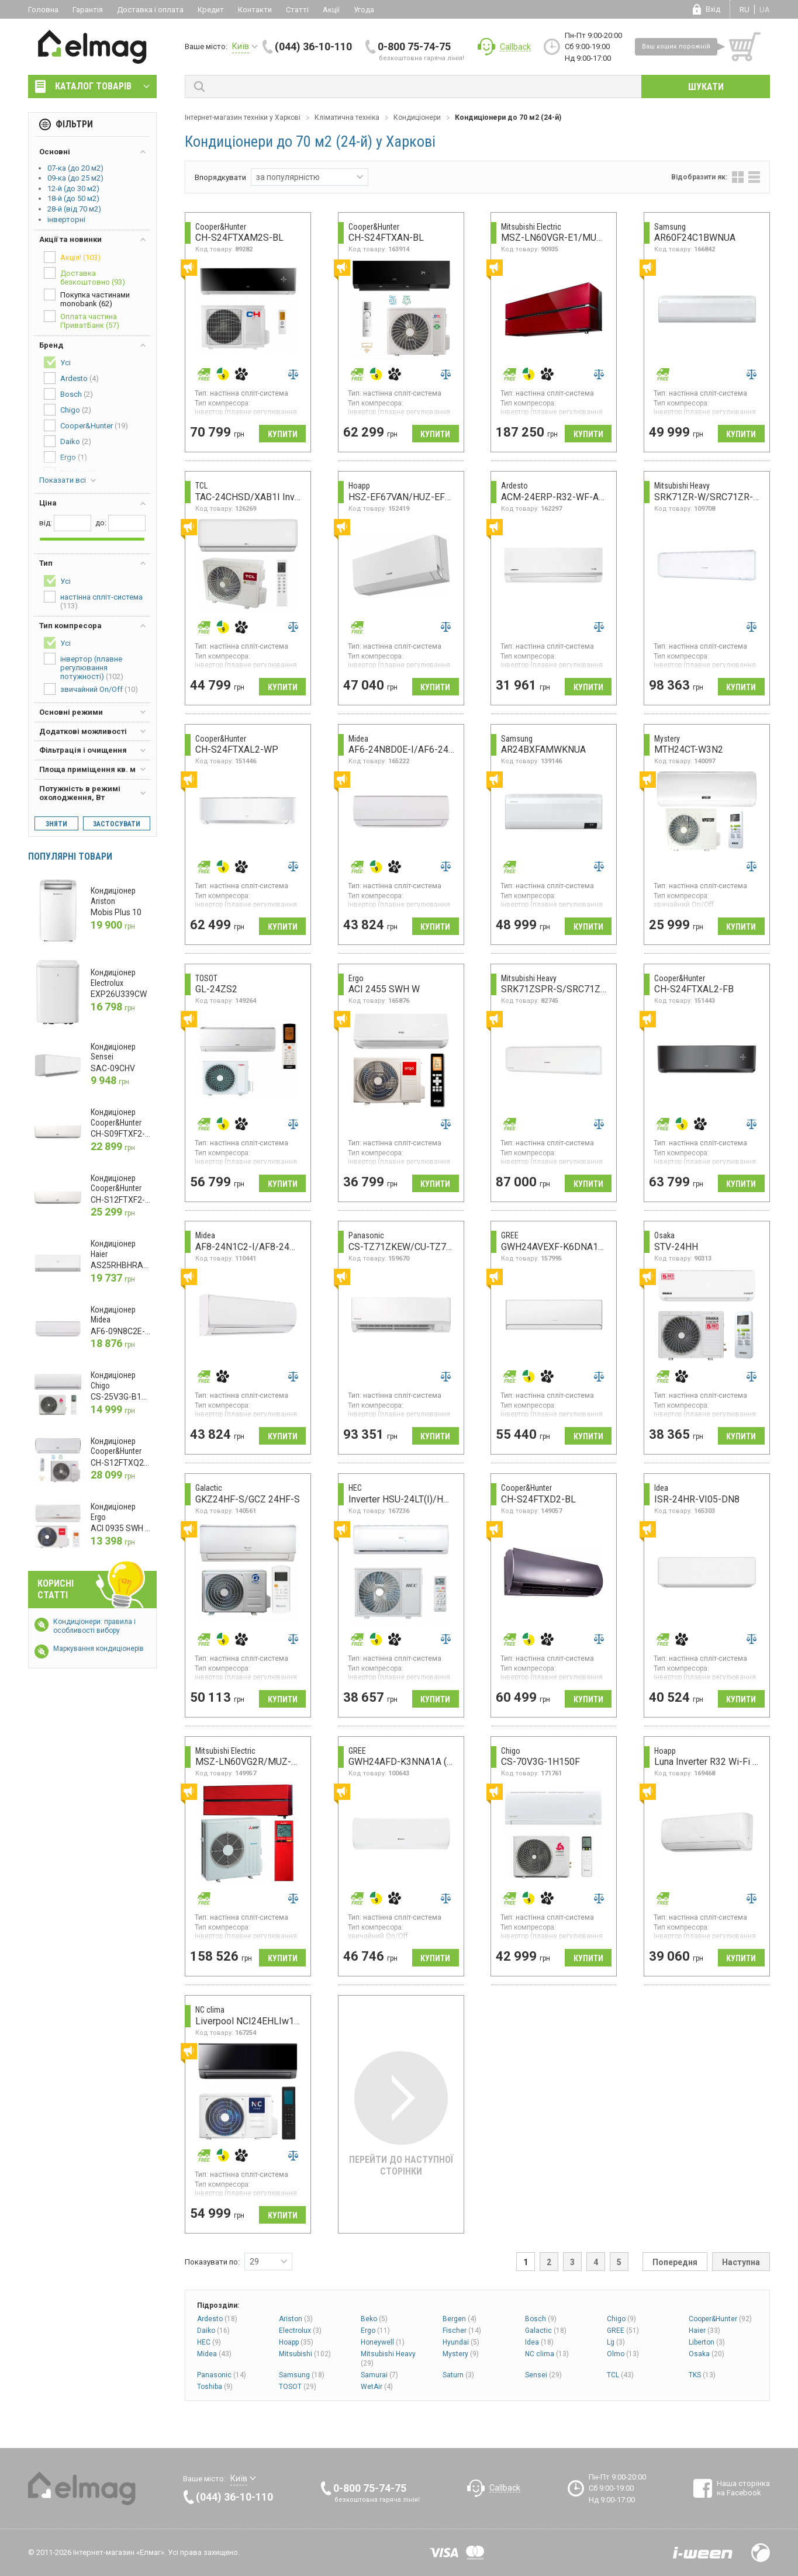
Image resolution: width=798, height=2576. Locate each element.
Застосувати (116, 824)
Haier (704, 2330)
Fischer (462, 2330)
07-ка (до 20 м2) (75, 168)
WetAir (377, 2387)
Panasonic (221, 2375)
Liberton (707, 2342)
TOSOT (297, 2387)
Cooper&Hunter (720, 2319)
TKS (702, 2375)
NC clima (547, 2354)
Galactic (545, 2330)
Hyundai (461, 2342)
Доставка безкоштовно (84, 276)
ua (764, 9)
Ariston (296, 2319)
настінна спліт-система (93, 600)
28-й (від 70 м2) (74, 209)
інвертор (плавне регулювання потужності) (83, 667)
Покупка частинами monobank (87, 298)
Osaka (706, 2354)
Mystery (461, 2354)
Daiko (213, 2330)
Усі (57, 362)
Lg (616, 2342)
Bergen (459, 2319)
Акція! (72, 257)
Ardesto (217, 2319)
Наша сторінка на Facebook (743, 2488)
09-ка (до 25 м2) (75, 178)
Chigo (621, 2319)
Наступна (741, 2262)
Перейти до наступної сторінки (401, 2114)
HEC (209, 2342)
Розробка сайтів (703, 2552)
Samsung (301, 2375)
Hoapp (296, 2342)
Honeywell (383, 2342)
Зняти (56, 824)
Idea (539, 2342)
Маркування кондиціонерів (98, 1648)
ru (744, 9)
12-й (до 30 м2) (73, 188)
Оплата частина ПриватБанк (81, 320)
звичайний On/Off (91, 689)
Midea (214, 2354)
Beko (374, 2319)
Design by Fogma (760, 2552)
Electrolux (300, 2330)
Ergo (375, 2330)
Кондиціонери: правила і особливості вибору (94, 1626)
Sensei (543, 2375)
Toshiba (215, 2387)
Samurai (379, 2375)
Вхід (713, 9)
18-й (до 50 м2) (73, 198)
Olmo (623, 2354)
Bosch (541, 2319)
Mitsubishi (305, 2354)
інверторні (66, 219)
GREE (623, 2330)
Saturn (458, 2375)
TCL (620, 2375)
